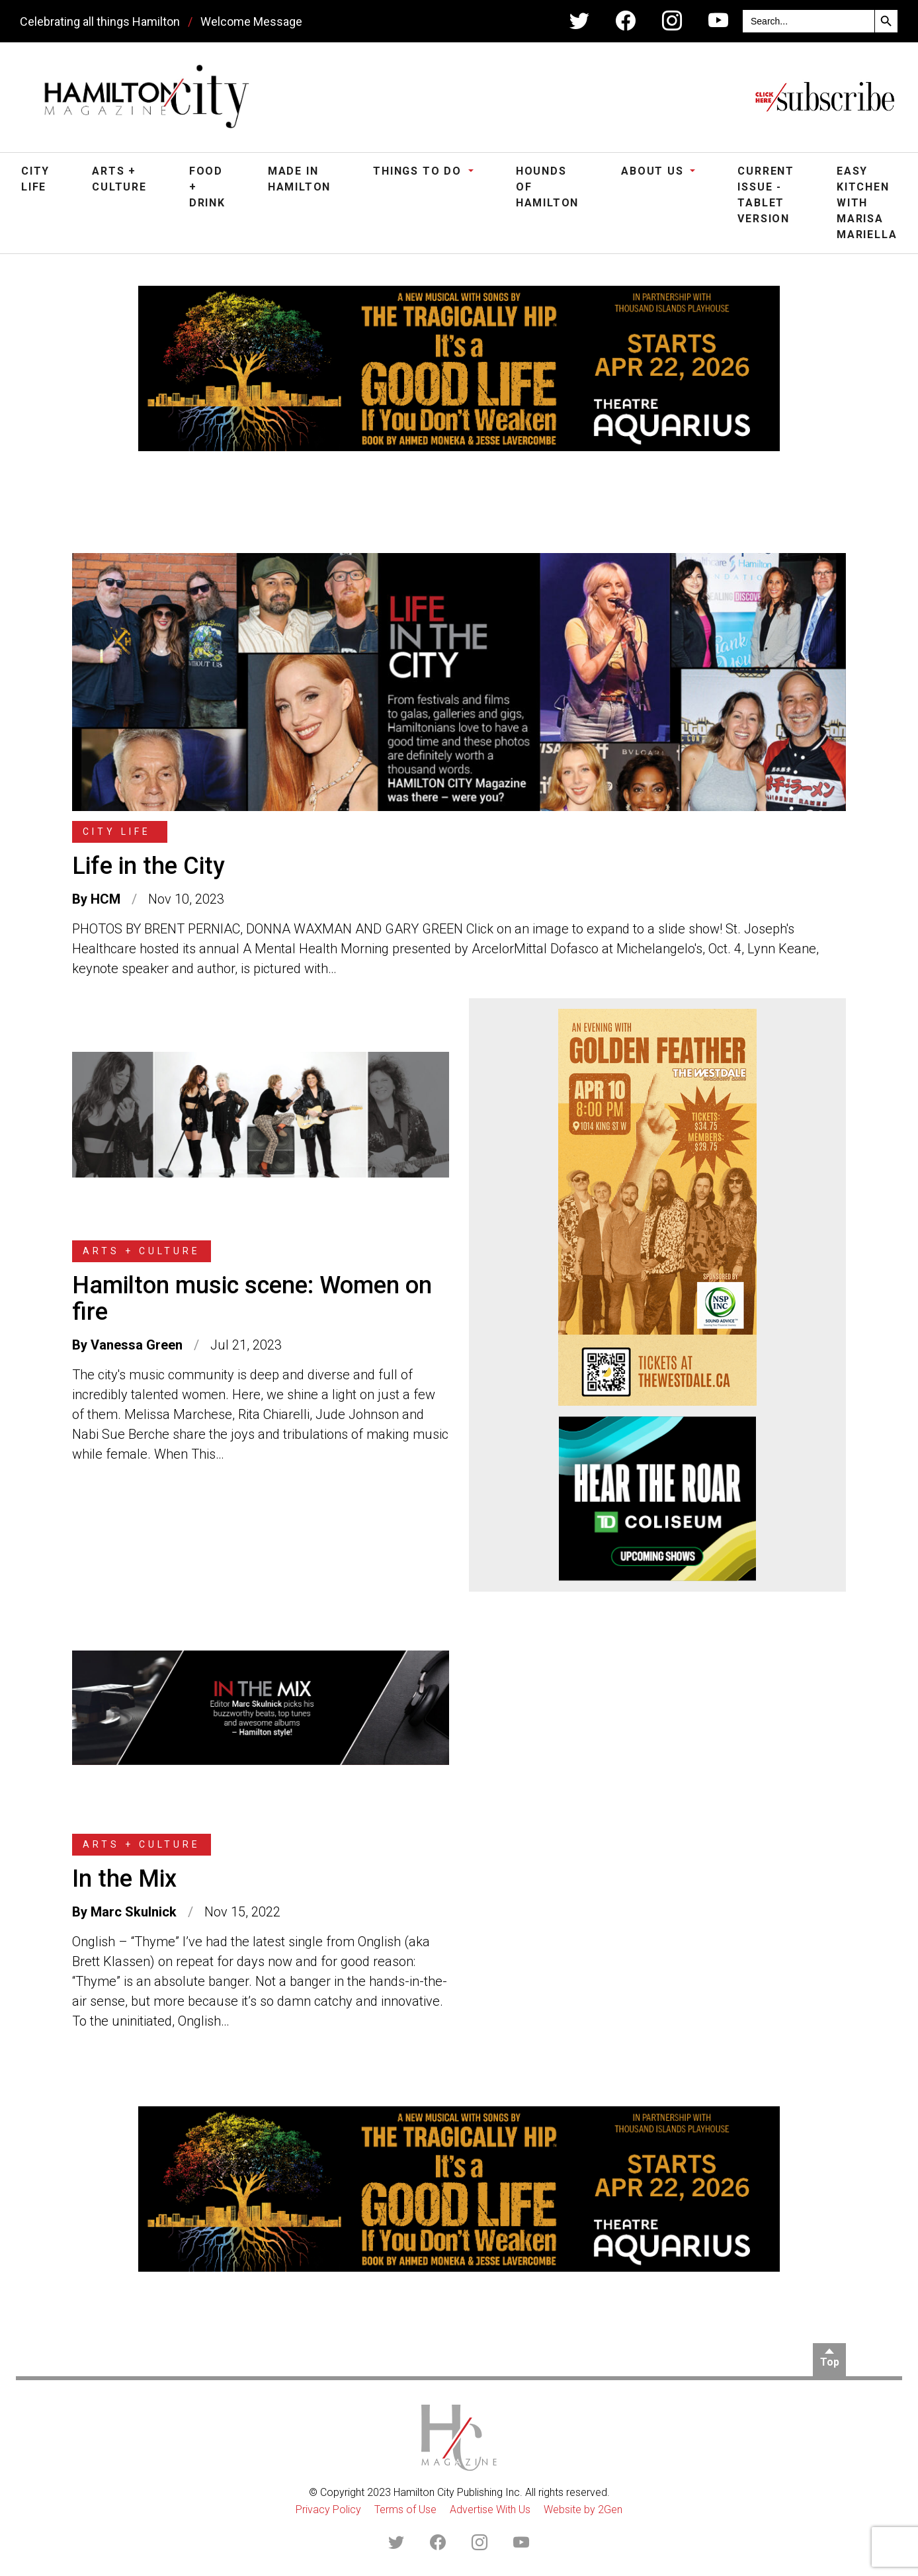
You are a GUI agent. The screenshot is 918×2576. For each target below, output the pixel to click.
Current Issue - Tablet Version (765, 195)
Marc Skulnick (134, 1912)
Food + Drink (207, 187)
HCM (105, 899)
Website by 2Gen (583, 2509)
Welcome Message (251, 21)
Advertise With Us (490, 2509)
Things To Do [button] (419, 171)
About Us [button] (654, 171)
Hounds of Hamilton (547, 187)
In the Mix (124, 1879)
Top (829, 2362)
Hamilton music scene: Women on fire (252, 1298)
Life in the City (148, 866)
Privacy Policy (328, 2509)
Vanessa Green (137, 1345)
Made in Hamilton (299, 179)
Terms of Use (405, 2509)
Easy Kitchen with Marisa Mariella (867, 203)
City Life (35, 179)
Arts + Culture (119, 179)
